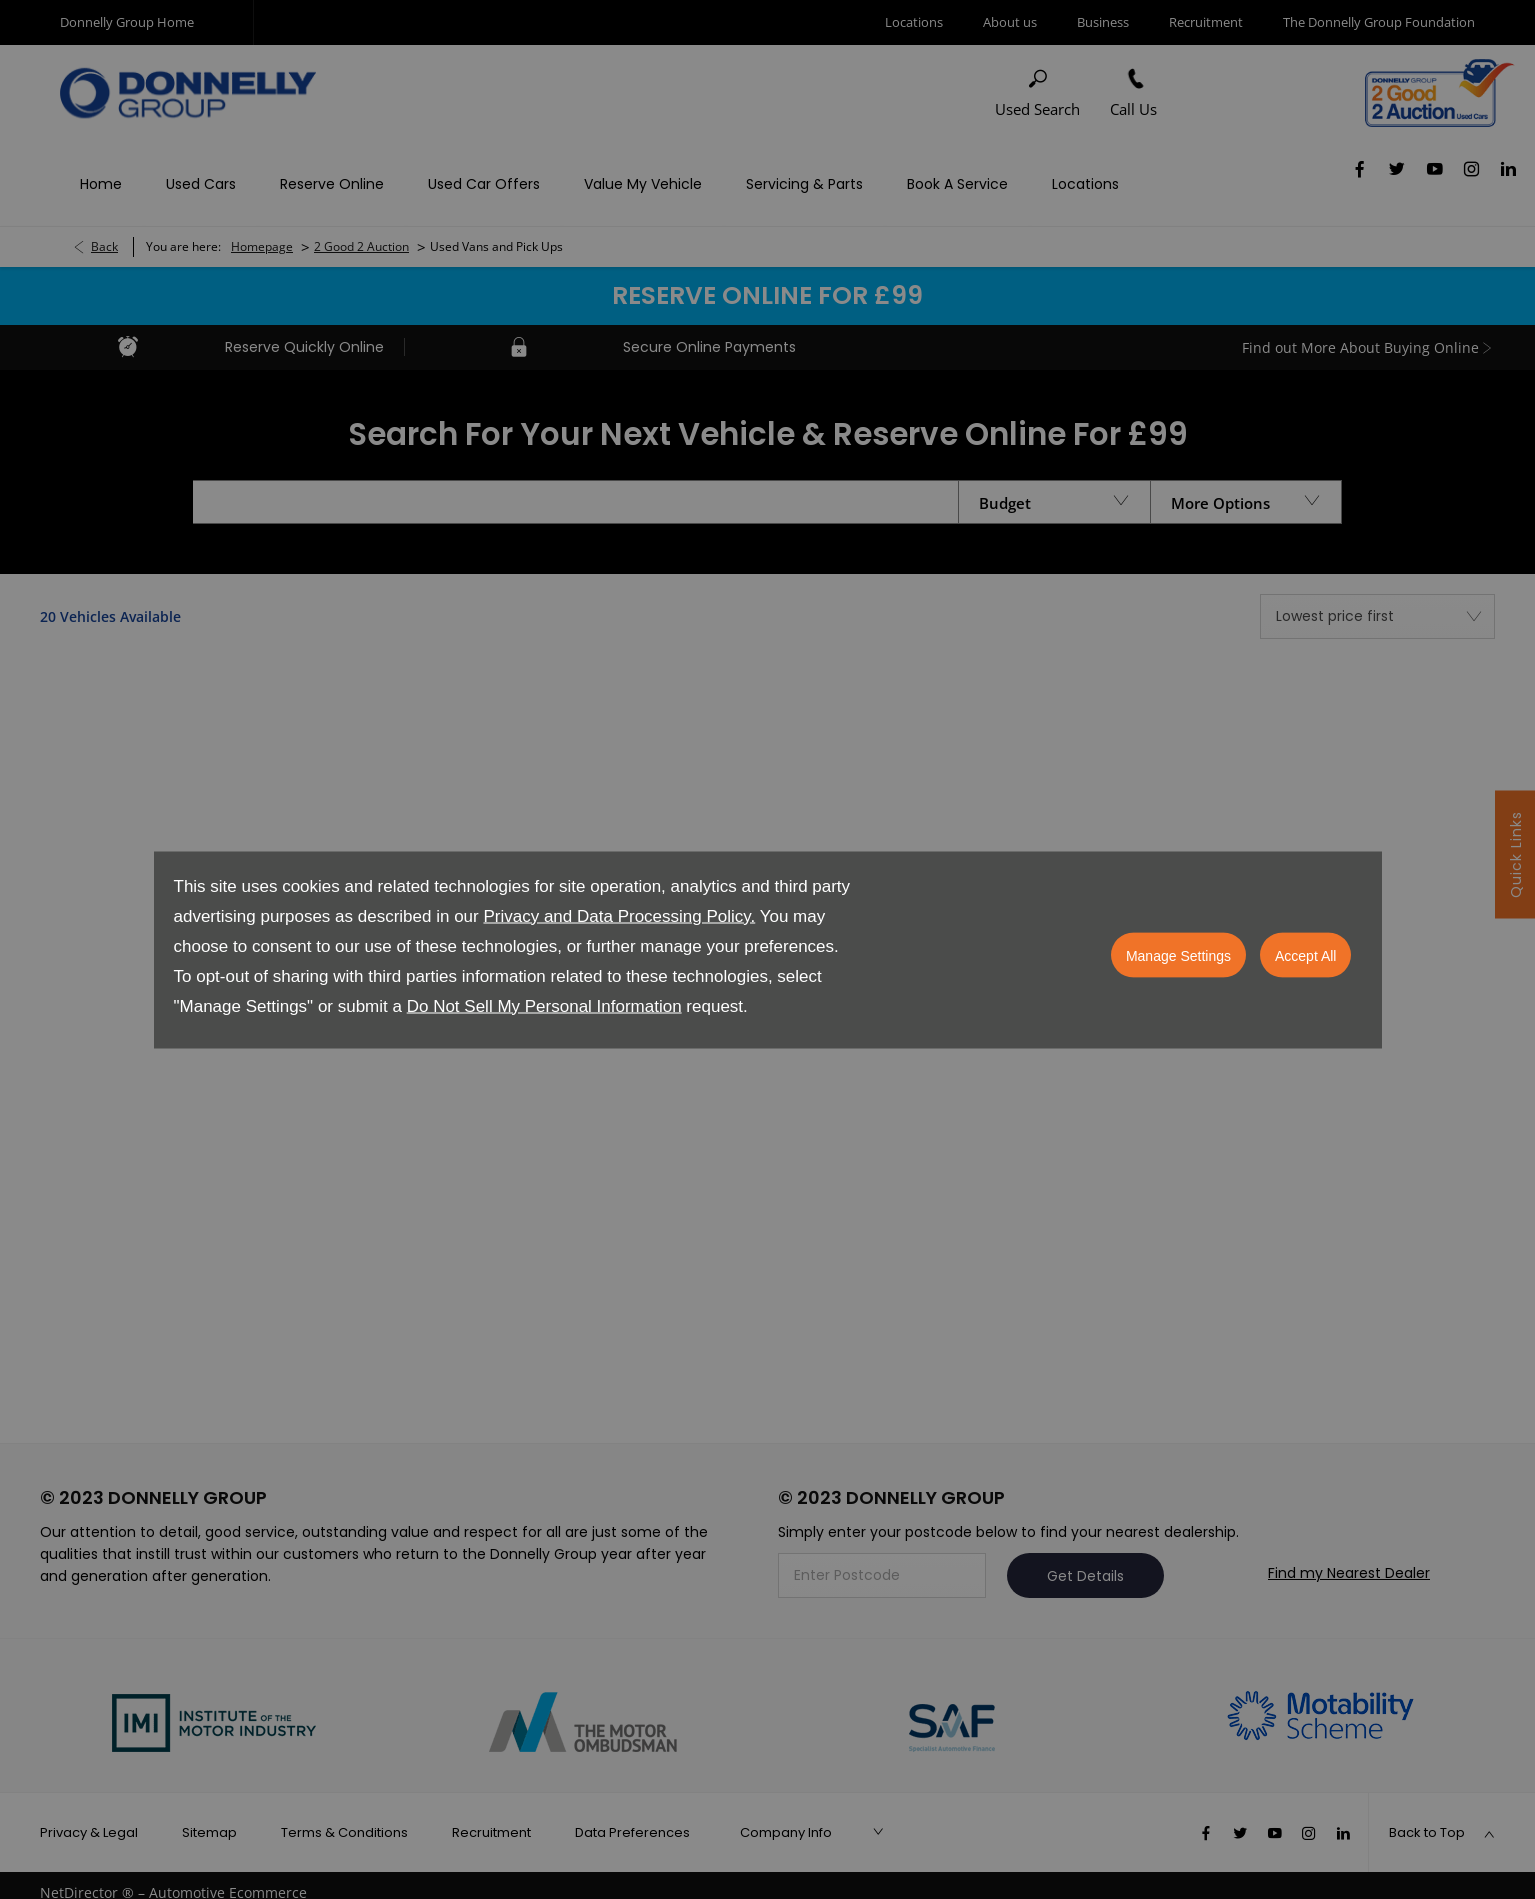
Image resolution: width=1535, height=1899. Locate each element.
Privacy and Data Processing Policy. (619, 915)
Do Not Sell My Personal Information (544, 1005)
